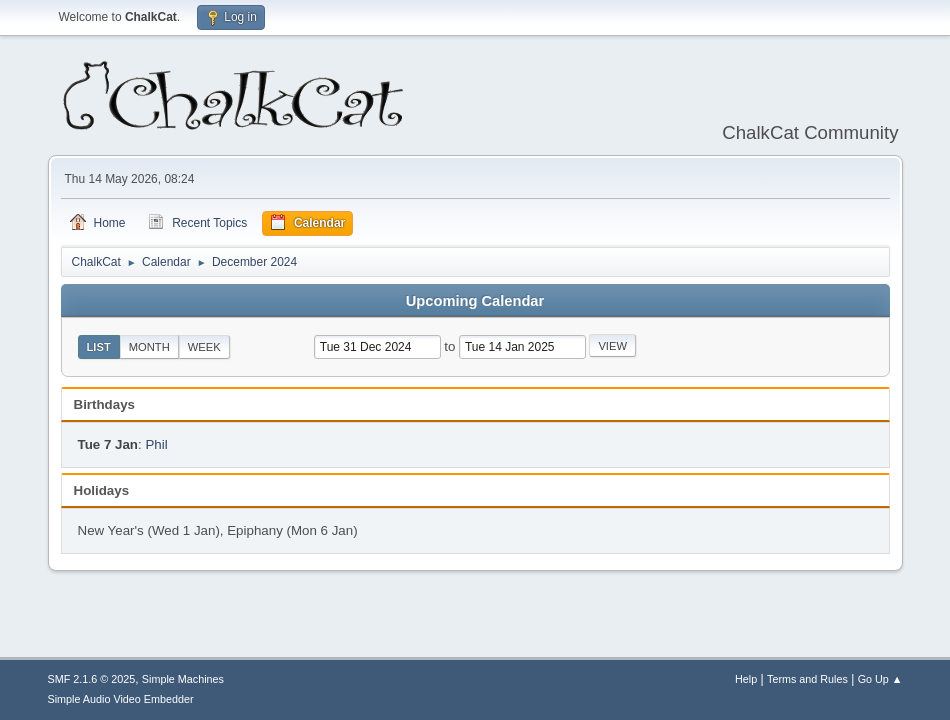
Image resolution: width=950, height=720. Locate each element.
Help (746, 679)
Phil (156, 444)
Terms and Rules (807, 679)
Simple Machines (183, 679)
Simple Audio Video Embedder (121, 699)
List (99, 347)
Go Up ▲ (880, 679)
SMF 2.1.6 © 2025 (92, 679)
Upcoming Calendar (475, 301)
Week (204, 347)
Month (149, 347)
